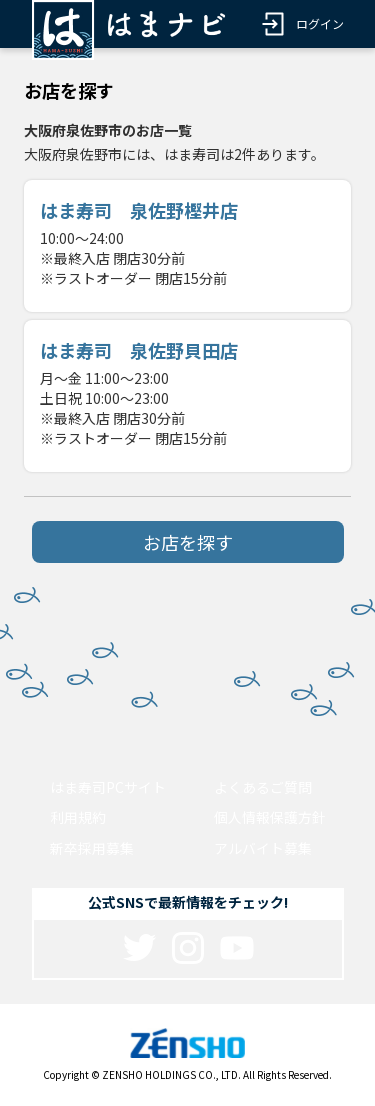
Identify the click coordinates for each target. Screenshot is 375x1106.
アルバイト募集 (263, 848)
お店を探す (188, 542)
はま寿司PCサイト (108, 787)
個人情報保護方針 (270, 817)
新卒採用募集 (92, 848)
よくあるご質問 (263, 787)
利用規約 (78, 817)
